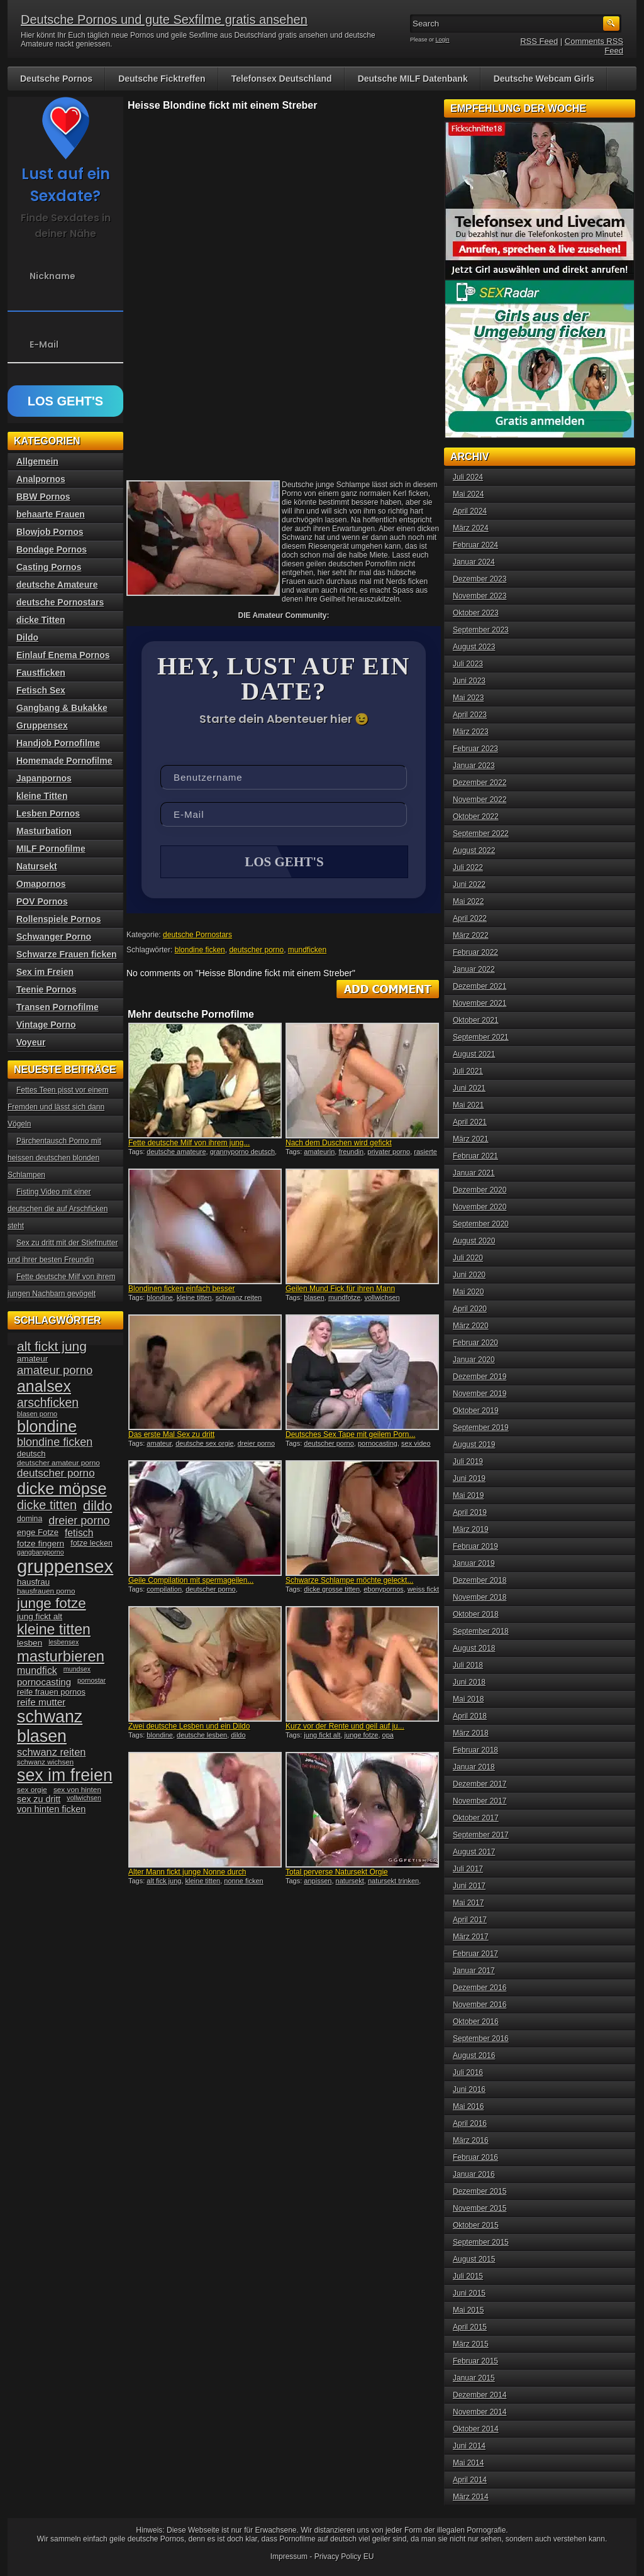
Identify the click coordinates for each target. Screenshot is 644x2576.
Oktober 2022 (476, 816)
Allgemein (37, 461)
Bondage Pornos (51, 549)
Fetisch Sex (40, 690)
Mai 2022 (468, 901)
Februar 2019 (475, 1546)
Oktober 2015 (476, 2225)
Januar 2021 (474, 1173)
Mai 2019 (468, 1495)
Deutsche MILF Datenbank (413, 79)
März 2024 (471, 528)
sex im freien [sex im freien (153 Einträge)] (65, 1775)
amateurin (319, 1153)
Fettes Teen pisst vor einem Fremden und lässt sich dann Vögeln (58, 1107)
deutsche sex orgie (204, 1444)
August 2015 (474, 2259)
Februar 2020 (475, 1342)
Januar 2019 (474, 1563)
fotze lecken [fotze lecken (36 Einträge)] (91, 1543)
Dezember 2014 (479, 2395)
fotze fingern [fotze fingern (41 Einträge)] (40, 1543)
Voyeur (30, 1042)
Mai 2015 (468, 2310)
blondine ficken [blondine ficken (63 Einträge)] (54, 1442)
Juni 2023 (469, 680)
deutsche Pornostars (197, 936)
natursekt (350, 1882)
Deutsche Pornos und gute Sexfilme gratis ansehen (164, 19)
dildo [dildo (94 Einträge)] (97, 1506)
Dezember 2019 (479, 1376)
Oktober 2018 (476, 1614)
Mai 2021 (468, 1105)
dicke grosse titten (332, 1590)
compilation (164, 1590)
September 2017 (481, 1834)
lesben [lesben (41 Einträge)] (29, 1643)
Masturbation (44, 831)
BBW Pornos (43, 497)
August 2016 (474, 2055)
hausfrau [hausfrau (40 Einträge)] (33, 1582)
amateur (159, 1444)
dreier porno (256, 1444)
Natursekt (36, 866)
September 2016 (481, 2038)
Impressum (289, 2556)
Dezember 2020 (479, 1190)
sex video (415, 1444)
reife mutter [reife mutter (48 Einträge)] (41, 1702)
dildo (238, 1736)
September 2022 (481, 833)
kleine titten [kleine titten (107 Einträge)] (54, 1629)
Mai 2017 (468, 1902)
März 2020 (471, 1325)
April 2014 (470, 2479)
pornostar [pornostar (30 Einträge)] (91, 1680)
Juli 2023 (468, 663)
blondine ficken (200, 951)
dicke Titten (40, 620)
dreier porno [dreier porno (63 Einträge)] (78, 1520)
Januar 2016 (474, 2174)
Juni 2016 (469, 2089)
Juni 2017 (469, 1885)
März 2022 (471, 935)
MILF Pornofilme (51, 849)
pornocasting (377, 1444)
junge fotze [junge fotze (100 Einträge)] (51, 1603)
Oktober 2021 (476, 1020)
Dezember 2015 (479, 2191)
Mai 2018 (468, 1699)
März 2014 (471, 2496)
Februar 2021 (475, 1156)
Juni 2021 (469, 1088)
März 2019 (471, 1529)
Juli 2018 (468, 1665)
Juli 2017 (468, 1868)
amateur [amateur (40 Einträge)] (32, 1358)
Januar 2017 (474, 1970)
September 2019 (481, 1427)
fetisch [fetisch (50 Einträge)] (79, 1532)
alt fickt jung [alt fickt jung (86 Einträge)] (52, 1346)
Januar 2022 (474, 969)
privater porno (388, 1153)
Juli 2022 (468, 867)
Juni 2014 (469, 2445)
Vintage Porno (46, 1025)
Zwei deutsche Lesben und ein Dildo (189, 1727)
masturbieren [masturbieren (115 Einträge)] (60, 1656)
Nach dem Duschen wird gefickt (339, 1144)
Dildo (27, 637)
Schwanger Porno (53, 937)
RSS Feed (539, 41)
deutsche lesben (202, 1736)
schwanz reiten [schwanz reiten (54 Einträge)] (51, 1752)
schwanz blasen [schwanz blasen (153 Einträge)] (49, 1726)
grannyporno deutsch (242, 1153)
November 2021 (479, 1003)
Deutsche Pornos (56, 79)
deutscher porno (256, 951)
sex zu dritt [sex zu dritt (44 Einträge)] (38, 1799)
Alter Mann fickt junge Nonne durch (187, 1873)
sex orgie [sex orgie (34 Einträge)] (32, 1789)
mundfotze (344, 1298)
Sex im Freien (45, 972)
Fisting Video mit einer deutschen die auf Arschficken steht (58, 1208)
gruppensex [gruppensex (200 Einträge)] (65, 1566)
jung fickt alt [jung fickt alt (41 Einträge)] (39, 1616)
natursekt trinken (393, 1882)
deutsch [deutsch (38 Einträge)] (31, 1453)
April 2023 (470, 714)
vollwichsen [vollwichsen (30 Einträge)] (84, 1798)
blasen (314, 1298)
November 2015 (479, 2208)
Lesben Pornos (48, 813)
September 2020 (481, 1223)
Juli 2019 (468, 1461)
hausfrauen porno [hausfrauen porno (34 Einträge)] (46, 1591)
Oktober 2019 (476, 1410)
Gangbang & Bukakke (62, 708)
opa (388, 1736)
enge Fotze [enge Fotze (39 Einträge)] (37, 1532)
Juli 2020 (468, 1257)
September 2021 (481, 1037)
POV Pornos (42, 901)
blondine (160, 1298)
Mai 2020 (468, 1291)
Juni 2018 (469, 1682)
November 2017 (479, 1801)
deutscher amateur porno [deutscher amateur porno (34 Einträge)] (58, 1462)
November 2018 (479, 1597)
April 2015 (470, 2327)
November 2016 (479, 2004)
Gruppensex (42, 725)
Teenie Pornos (46, 989)
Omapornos (41, 884)
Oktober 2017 (476, 1818)
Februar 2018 (475, 1750)
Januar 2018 (474, 1767)
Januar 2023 (474, 765)
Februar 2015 (475, 2361)
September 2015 (481, 2242)
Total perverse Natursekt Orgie (337, 1873)
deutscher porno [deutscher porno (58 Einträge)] (56, 1473)
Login (443, 39)
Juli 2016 (468, 2072)
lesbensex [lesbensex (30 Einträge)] (63, 1642)
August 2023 (474, 646)
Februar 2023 (475, 748)
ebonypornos (384, 1590)
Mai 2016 (468, 2106)
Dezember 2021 (479, 986)
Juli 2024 (468, 477)
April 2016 (470, 2123)
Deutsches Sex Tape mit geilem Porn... (351, 1435)
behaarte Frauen (50, 514)
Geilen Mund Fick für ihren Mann (340, 1289)
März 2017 (471, 1936)
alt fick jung (164, 1882)
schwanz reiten (239, 1298)
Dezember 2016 (479, 1987)
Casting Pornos (48, 567)
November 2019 (479, 1393)
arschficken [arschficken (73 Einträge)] (48, 1402)
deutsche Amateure (56, 585)
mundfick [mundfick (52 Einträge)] (37, 1670)
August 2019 (474, 1444)
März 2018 (471, 1733)
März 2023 (471, 731)
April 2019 (470, 1512)
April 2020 (470, 1308)
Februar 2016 (475, 2157)
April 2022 (470, 918)
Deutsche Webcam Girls (544, 79)
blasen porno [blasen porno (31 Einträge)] (37, 1413)
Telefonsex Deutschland (281, 79)
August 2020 (474, 1240)
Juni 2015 (469, 2293)
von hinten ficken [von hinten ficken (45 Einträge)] (51, 1809)
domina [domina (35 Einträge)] (29, 1518)
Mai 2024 (468, 494)
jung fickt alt (322, 1736)
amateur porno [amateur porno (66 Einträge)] (54, 1370)
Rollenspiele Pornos (58, 919)
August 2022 (474, 850)
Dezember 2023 (479, 579)
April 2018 (470, 1716)
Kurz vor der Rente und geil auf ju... (345, 1727)
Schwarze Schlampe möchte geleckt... (349, 1581)
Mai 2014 (468, 2462)
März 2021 (471, 1139)
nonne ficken (243, 1882)
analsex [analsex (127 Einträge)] (44, 1386)
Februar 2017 (475, 1953)
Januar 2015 (474, 2378)
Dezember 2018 (479, 1580)
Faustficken (40, 673)
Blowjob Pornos (50, 532)
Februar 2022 (475, 952)
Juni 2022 (469, 884)
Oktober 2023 (476, 612)
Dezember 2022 (479, 782)
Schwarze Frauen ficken (66, 954)
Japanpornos (44, 778)
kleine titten (194, 1298)
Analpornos (40, 479)
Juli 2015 (468, 2276)
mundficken (307, 951)
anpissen (317, 1882)
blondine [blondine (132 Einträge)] (47, 1426)
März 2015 (471, 2344)
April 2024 (470, 511)
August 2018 (474, 1648)
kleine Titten (41, 796)
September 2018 (481, 1631)
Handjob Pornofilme (58, 743)
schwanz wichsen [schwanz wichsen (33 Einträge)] (45, 1762)
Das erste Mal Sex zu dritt (171, 1435)
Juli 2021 (468, 1071)
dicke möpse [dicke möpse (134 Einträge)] (62, 1488)
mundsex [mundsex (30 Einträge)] (77, 1669)
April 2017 (470, 1919)
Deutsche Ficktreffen (161, 79)
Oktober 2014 (476, 2429)
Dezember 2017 (479, 1784)
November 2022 (479, 799)
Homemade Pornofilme (64, 761)
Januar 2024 (474, 562)
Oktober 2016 (476, 2021)
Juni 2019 (469, 1478)
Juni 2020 (469, 1274)
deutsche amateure (176, 1153)
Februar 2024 (475, 545)
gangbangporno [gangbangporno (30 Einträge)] (40, 1552)
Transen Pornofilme (57, 1007)
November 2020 (479, 1207)
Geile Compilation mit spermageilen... (190, 1581)
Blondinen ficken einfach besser (181, 1289)
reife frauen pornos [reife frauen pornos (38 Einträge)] (51, 1692)
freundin (351, 1153)
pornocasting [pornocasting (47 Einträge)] (44, 1681)
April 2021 (470, 1122)
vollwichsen (381, 1298)
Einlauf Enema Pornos (63, 655)
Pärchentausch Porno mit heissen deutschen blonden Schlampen (54, 1158)
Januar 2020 (474, 1359)
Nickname (52, 276)
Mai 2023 (468, 697)
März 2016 (471, 2140)
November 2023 (479, 596)
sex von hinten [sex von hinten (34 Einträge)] (77, 1789)
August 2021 (474, 1054)
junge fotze (362, 1736)
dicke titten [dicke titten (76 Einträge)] (47, 1505)
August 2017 (474, 1851)
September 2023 (481, 629)
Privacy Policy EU (344, 2556)
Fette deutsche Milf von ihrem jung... (189, 1144)
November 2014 (479, 2412)
